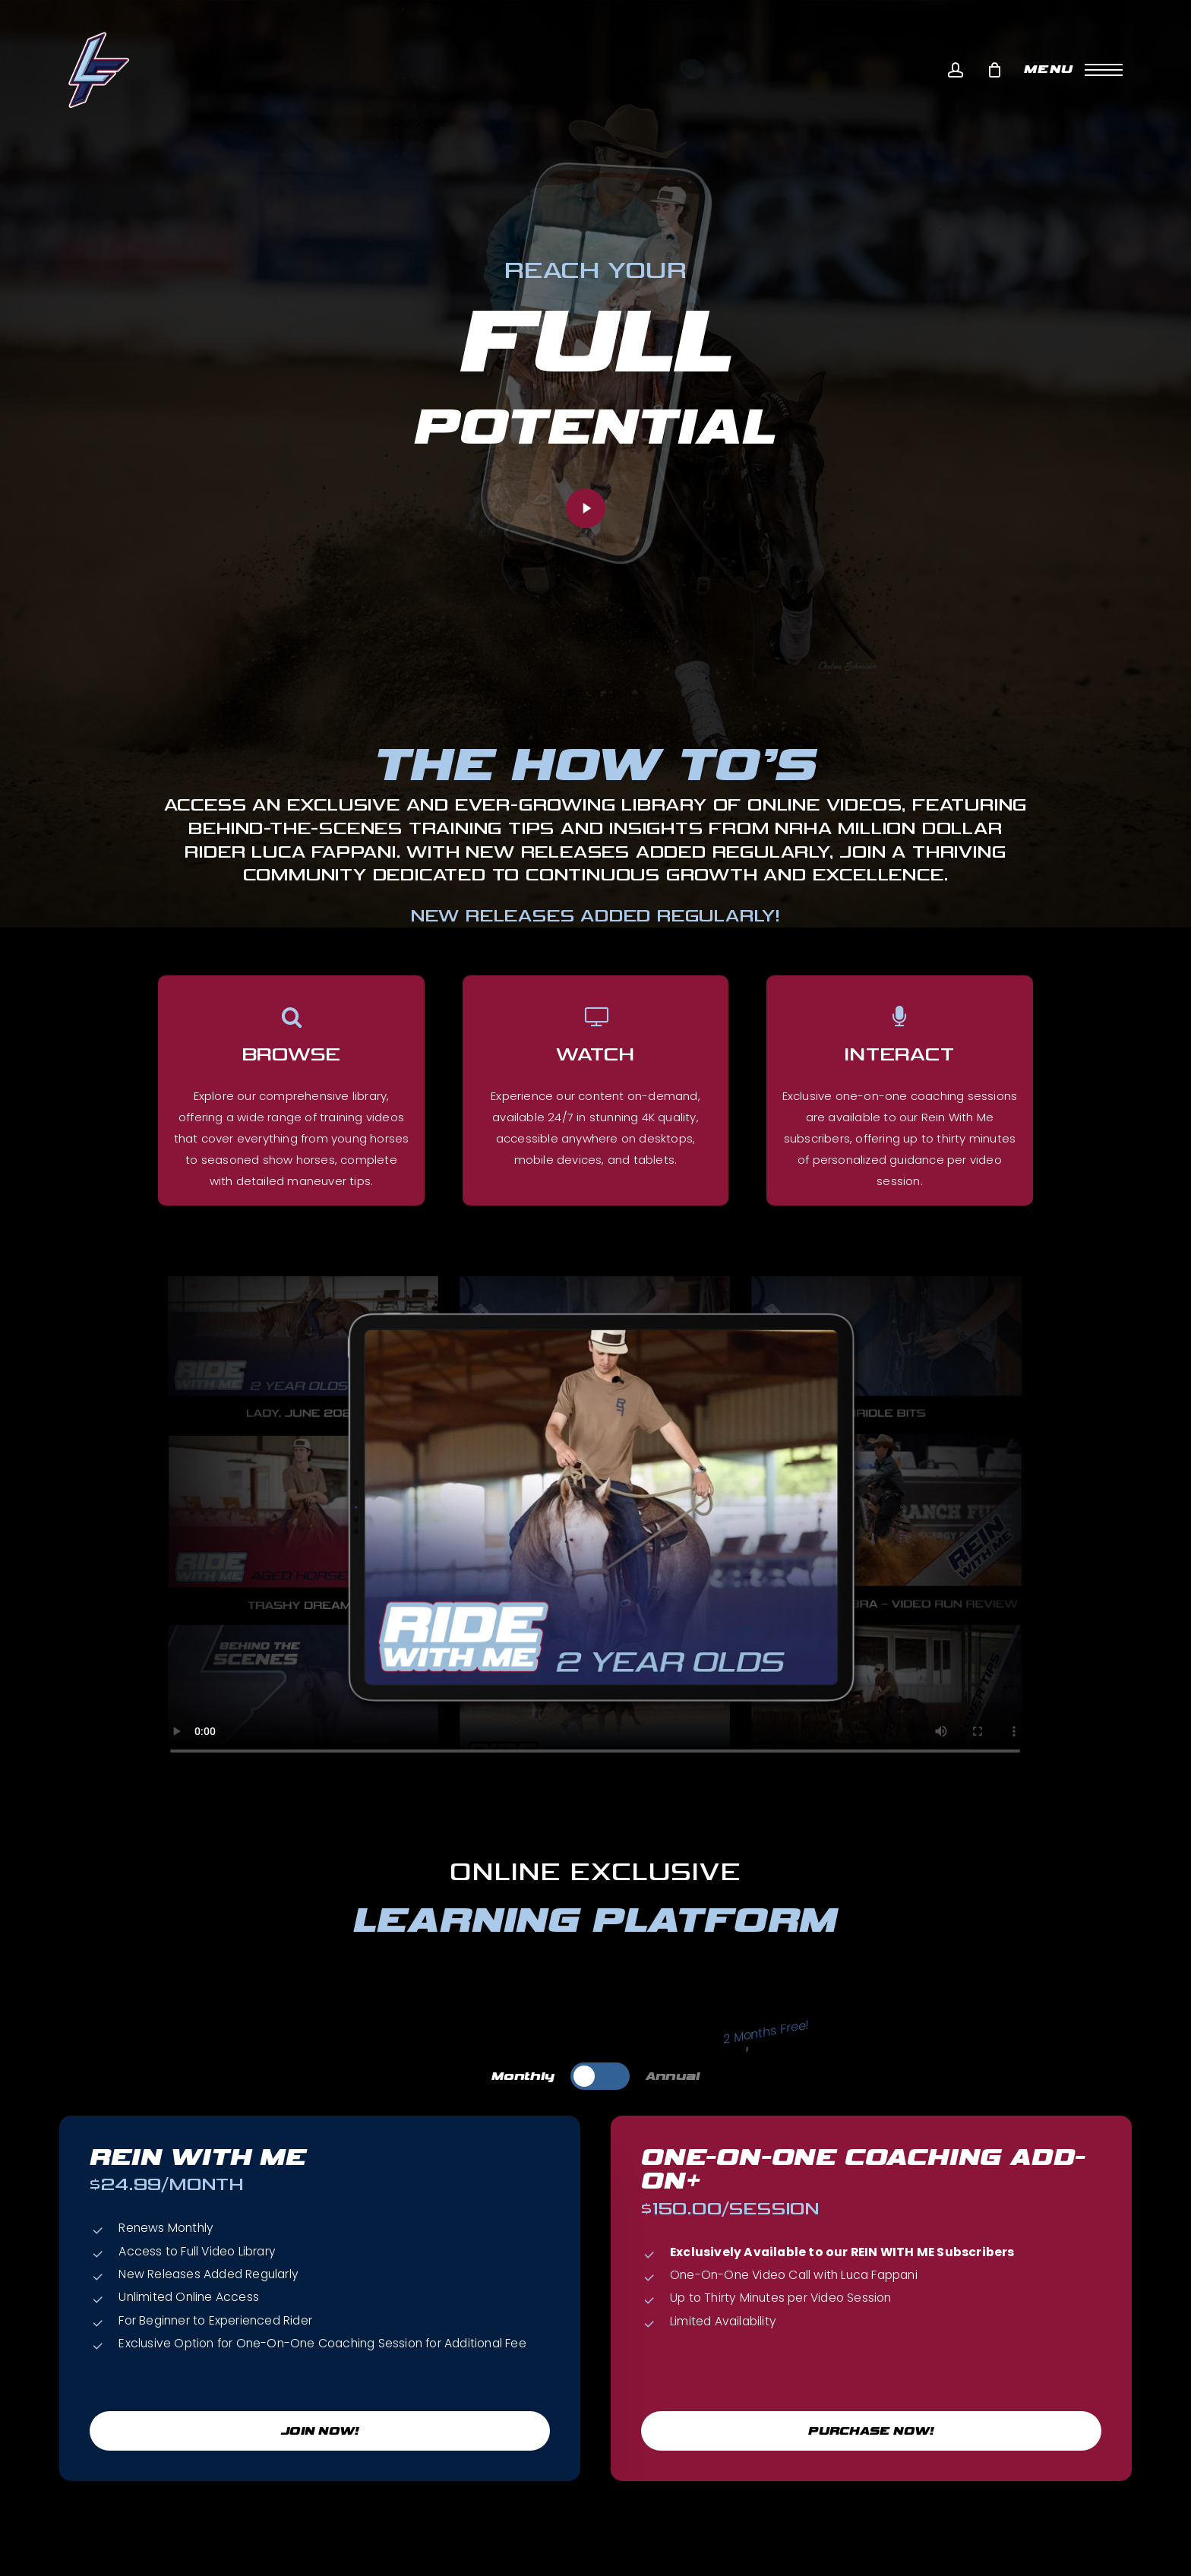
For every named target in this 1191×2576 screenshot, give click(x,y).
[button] (1073, 70)
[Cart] (994, 70)
